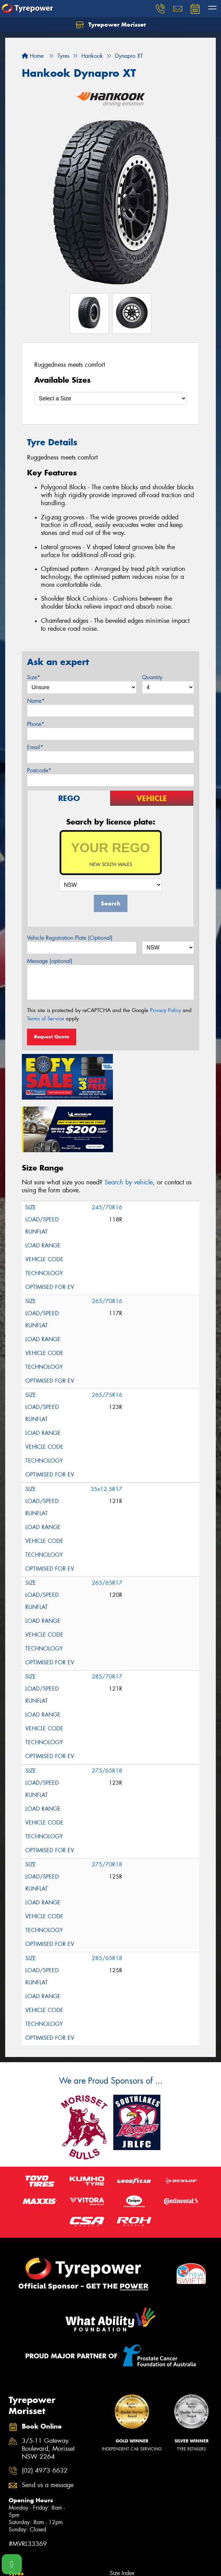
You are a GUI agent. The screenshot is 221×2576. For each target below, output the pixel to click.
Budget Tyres (125, 2536)
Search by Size (26, 2536)
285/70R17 (107, 1621)
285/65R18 (107, 1902)
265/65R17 (107, 1527)
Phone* (35, 724)
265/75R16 (107, 1339)
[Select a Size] (110, 398)
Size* (33, 677)
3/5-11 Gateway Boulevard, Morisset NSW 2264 (48, 2394)
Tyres (16, 2518)
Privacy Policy (165, 1010)
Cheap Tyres (124, 2545)
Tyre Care (20, 2554)
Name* (36, 700)
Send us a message (47, 2430)
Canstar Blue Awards (134, 2527)
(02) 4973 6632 (45, 2416)
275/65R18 (107, 1715)
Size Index (122, 2518)
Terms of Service (45, 1018)
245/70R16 (107, 1152)
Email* (35, 747)
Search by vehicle (129, 1127)
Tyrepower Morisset (111, 25)
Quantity (152, 677)
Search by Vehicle (30, 2527)
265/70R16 (107, 1245)
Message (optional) (49, 961)
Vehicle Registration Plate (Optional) (70, 937)
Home (33, 56)
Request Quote (51, 1037)
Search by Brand (28, 2545)
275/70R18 (107, 1809)
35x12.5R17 (106, 1433)
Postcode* (39, 770)
